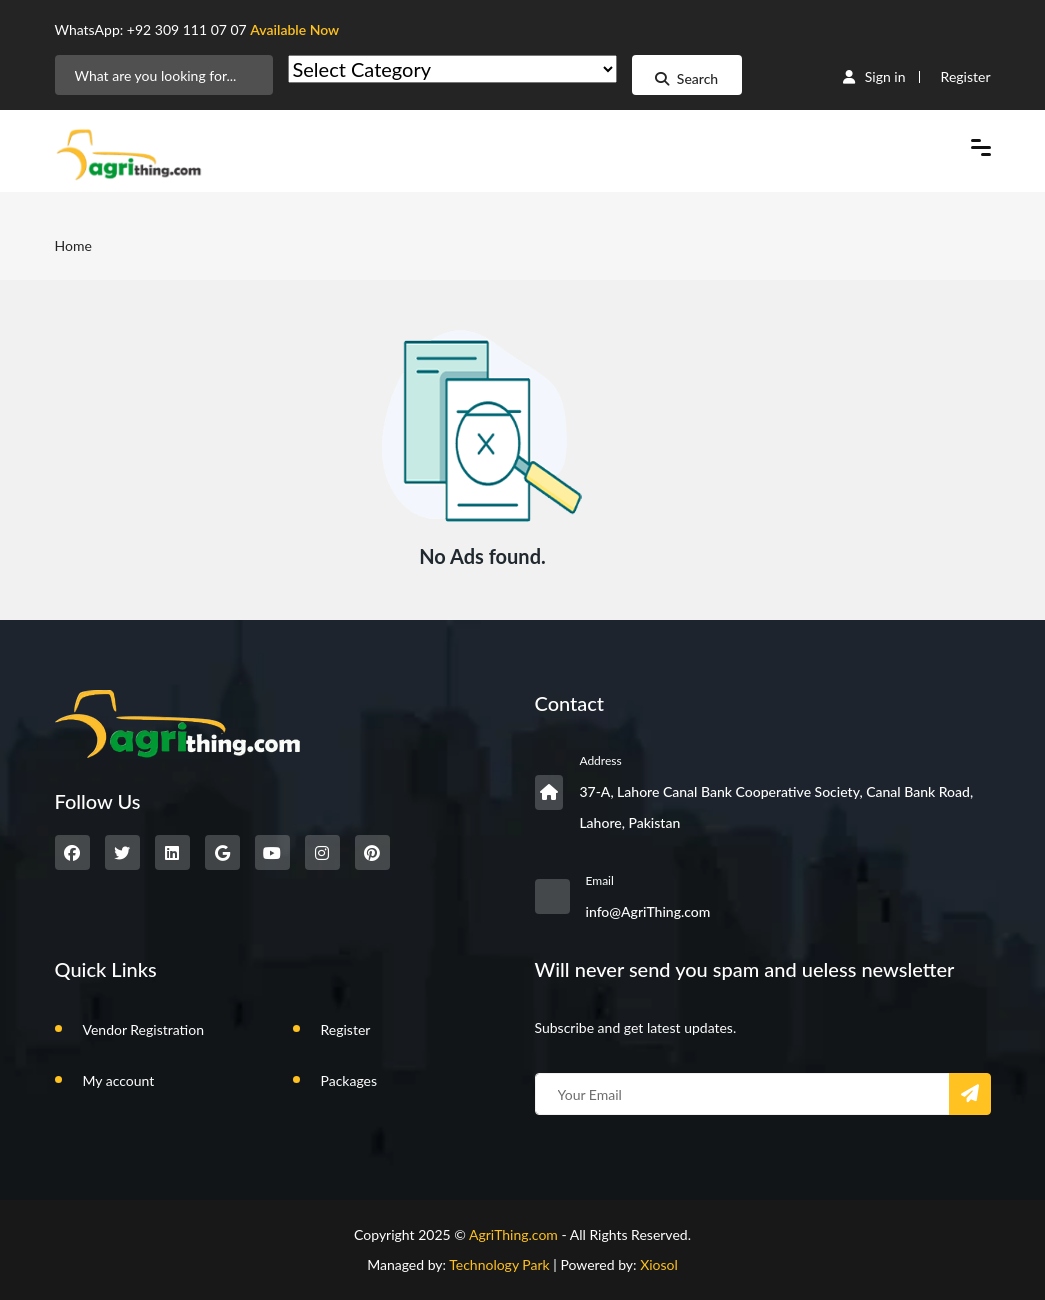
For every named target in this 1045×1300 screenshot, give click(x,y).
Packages (349, 1080)
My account (119, 1080)
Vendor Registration (143, 1029)
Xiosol (659, 1264)
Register (966, 76)
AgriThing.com (513, 1234)
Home (73, 245)
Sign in (874, 76)
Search (686, 78)
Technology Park (499, 1264)
